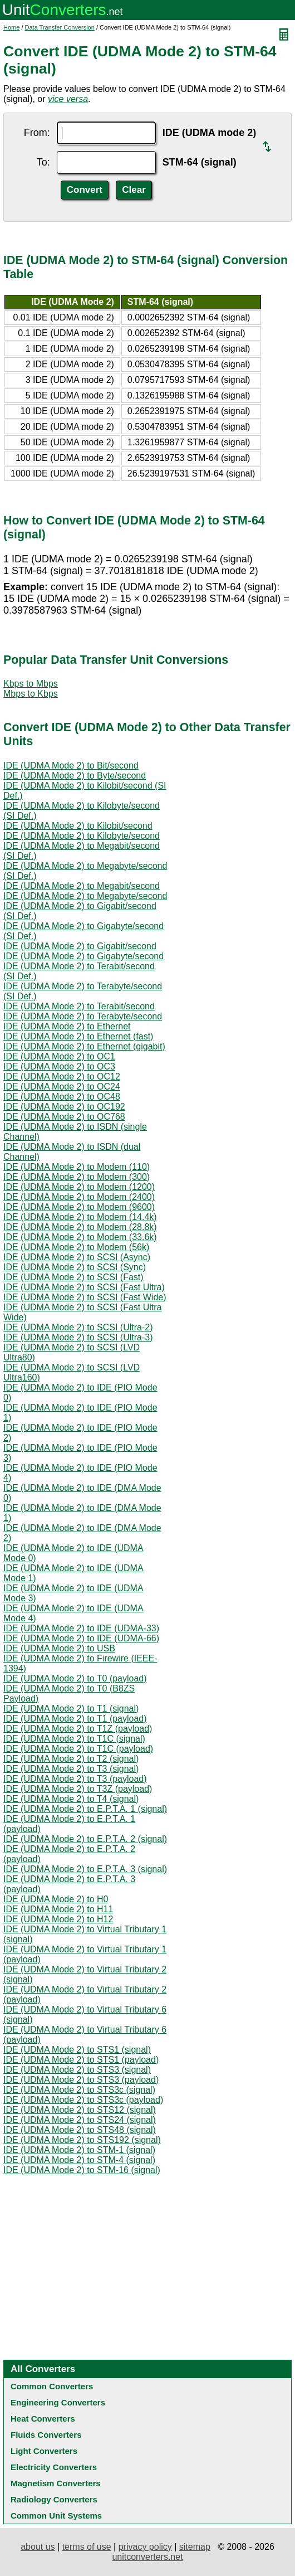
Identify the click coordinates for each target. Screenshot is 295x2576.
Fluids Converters (46, 2434)
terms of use (86, 2546)
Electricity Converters (54, 2467)
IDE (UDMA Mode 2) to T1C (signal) (74, 1738)
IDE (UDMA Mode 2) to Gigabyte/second (83, 956)
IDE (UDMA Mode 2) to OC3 (59, 1066)
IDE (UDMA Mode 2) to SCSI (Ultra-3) (78, 1337)
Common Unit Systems (56, 2515)
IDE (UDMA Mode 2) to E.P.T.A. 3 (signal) (85, 1869)
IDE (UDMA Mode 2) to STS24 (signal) (79, 2120)
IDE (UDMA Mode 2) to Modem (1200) (79, 1187)
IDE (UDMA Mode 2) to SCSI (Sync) (74, 1267)
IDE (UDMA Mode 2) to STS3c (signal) (79, 2089)
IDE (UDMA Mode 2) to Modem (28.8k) (80, 1227)
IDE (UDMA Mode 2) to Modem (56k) (76, 1247)
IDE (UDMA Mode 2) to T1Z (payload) (77, 1728)
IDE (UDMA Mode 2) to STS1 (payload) (81, 2059)
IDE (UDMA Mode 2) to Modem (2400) (79, 1197)
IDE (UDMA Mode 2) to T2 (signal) (71, 1758)
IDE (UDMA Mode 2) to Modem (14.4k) (80, 1217)
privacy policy (145, 2546)
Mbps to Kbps (30, 693)
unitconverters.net (147, 2557)
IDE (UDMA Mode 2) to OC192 (64, 1106)
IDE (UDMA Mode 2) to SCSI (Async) (76, 1257)
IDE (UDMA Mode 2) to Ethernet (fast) (78, 1036)
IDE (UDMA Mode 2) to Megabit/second (81, 886)
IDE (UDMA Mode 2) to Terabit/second (79, 1006)
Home (11, 27)
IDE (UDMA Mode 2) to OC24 (61, 1086)
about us (38, 2546)
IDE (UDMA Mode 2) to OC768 (64, 1116)
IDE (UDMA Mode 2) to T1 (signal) (71, 1708)
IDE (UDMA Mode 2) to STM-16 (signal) (81, 2170)
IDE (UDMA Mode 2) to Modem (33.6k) (80, 1237)
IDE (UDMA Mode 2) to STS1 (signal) (77, 2049)
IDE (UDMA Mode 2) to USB (59, 1648)
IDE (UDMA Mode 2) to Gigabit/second (79, 946)
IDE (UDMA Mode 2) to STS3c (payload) (83, 2099)
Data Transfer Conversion (60, 27)
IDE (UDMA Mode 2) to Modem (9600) (79, 1207)
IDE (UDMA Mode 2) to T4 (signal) (71, 1799)
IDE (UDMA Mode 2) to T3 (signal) (71, 1768)
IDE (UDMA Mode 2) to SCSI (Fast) (73, 1277)
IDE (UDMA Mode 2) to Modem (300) (76, 1177)
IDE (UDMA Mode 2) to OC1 (59, 1056)
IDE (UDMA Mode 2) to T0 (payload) (75, 1678)
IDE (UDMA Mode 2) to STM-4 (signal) (79, 2160)
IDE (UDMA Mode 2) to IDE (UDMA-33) (81, 1628)
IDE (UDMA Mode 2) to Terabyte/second (82, 1016)
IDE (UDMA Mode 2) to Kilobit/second (78, 825)
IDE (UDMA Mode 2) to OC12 (61, 1076)
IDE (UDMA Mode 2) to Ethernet (67, 1026)
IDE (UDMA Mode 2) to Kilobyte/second (81, 835)
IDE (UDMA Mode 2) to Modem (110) (76, 1167)
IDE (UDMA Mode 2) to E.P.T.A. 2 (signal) (85, 1839)
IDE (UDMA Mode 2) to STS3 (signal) (77, 2069)
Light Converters (44, 2451)
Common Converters (52, 2386)
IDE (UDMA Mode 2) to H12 (58, 1919)
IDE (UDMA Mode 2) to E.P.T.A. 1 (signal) (85, 1809)
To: (43, 162)
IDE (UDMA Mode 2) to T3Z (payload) (77, 1789)
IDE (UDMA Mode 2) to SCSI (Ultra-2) (78, 1327)
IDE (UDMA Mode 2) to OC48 (61, 1096)
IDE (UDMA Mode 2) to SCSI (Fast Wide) (84, 1297)
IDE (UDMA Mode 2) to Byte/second (74, 775)
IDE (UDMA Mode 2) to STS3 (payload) (81, 2079)
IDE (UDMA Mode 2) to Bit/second (71, 765)
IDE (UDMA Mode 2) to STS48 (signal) (79, 2130)
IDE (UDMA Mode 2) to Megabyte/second (85, 896)
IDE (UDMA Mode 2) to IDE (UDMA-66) (81, 1638)
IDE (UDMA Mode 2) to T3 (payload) (75, 1778)
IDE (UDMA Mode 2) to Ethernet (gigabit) (84, 1046)
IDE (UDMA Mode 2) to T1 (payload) (75, 1718)
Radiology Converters (54, 2499)
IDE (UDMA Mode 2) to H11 (58, 1909)
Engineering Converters (58, 2402)
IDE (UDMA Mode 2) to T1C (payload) (78, 1748)
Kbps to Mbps (30, 683)
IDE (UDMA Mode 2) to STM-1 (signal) (79, 2150)
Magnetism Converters (56, 2483)
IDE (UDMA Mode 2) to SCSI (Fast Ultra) (84, 1287)
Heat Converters (43, 2418)
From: (37, 132)
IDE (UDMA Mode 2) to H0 (56, 1899)
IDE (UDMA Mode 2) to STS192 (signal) (82, 2140)
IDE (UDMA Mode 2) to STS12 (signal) (79, 2110)
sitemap (194, 2546)
